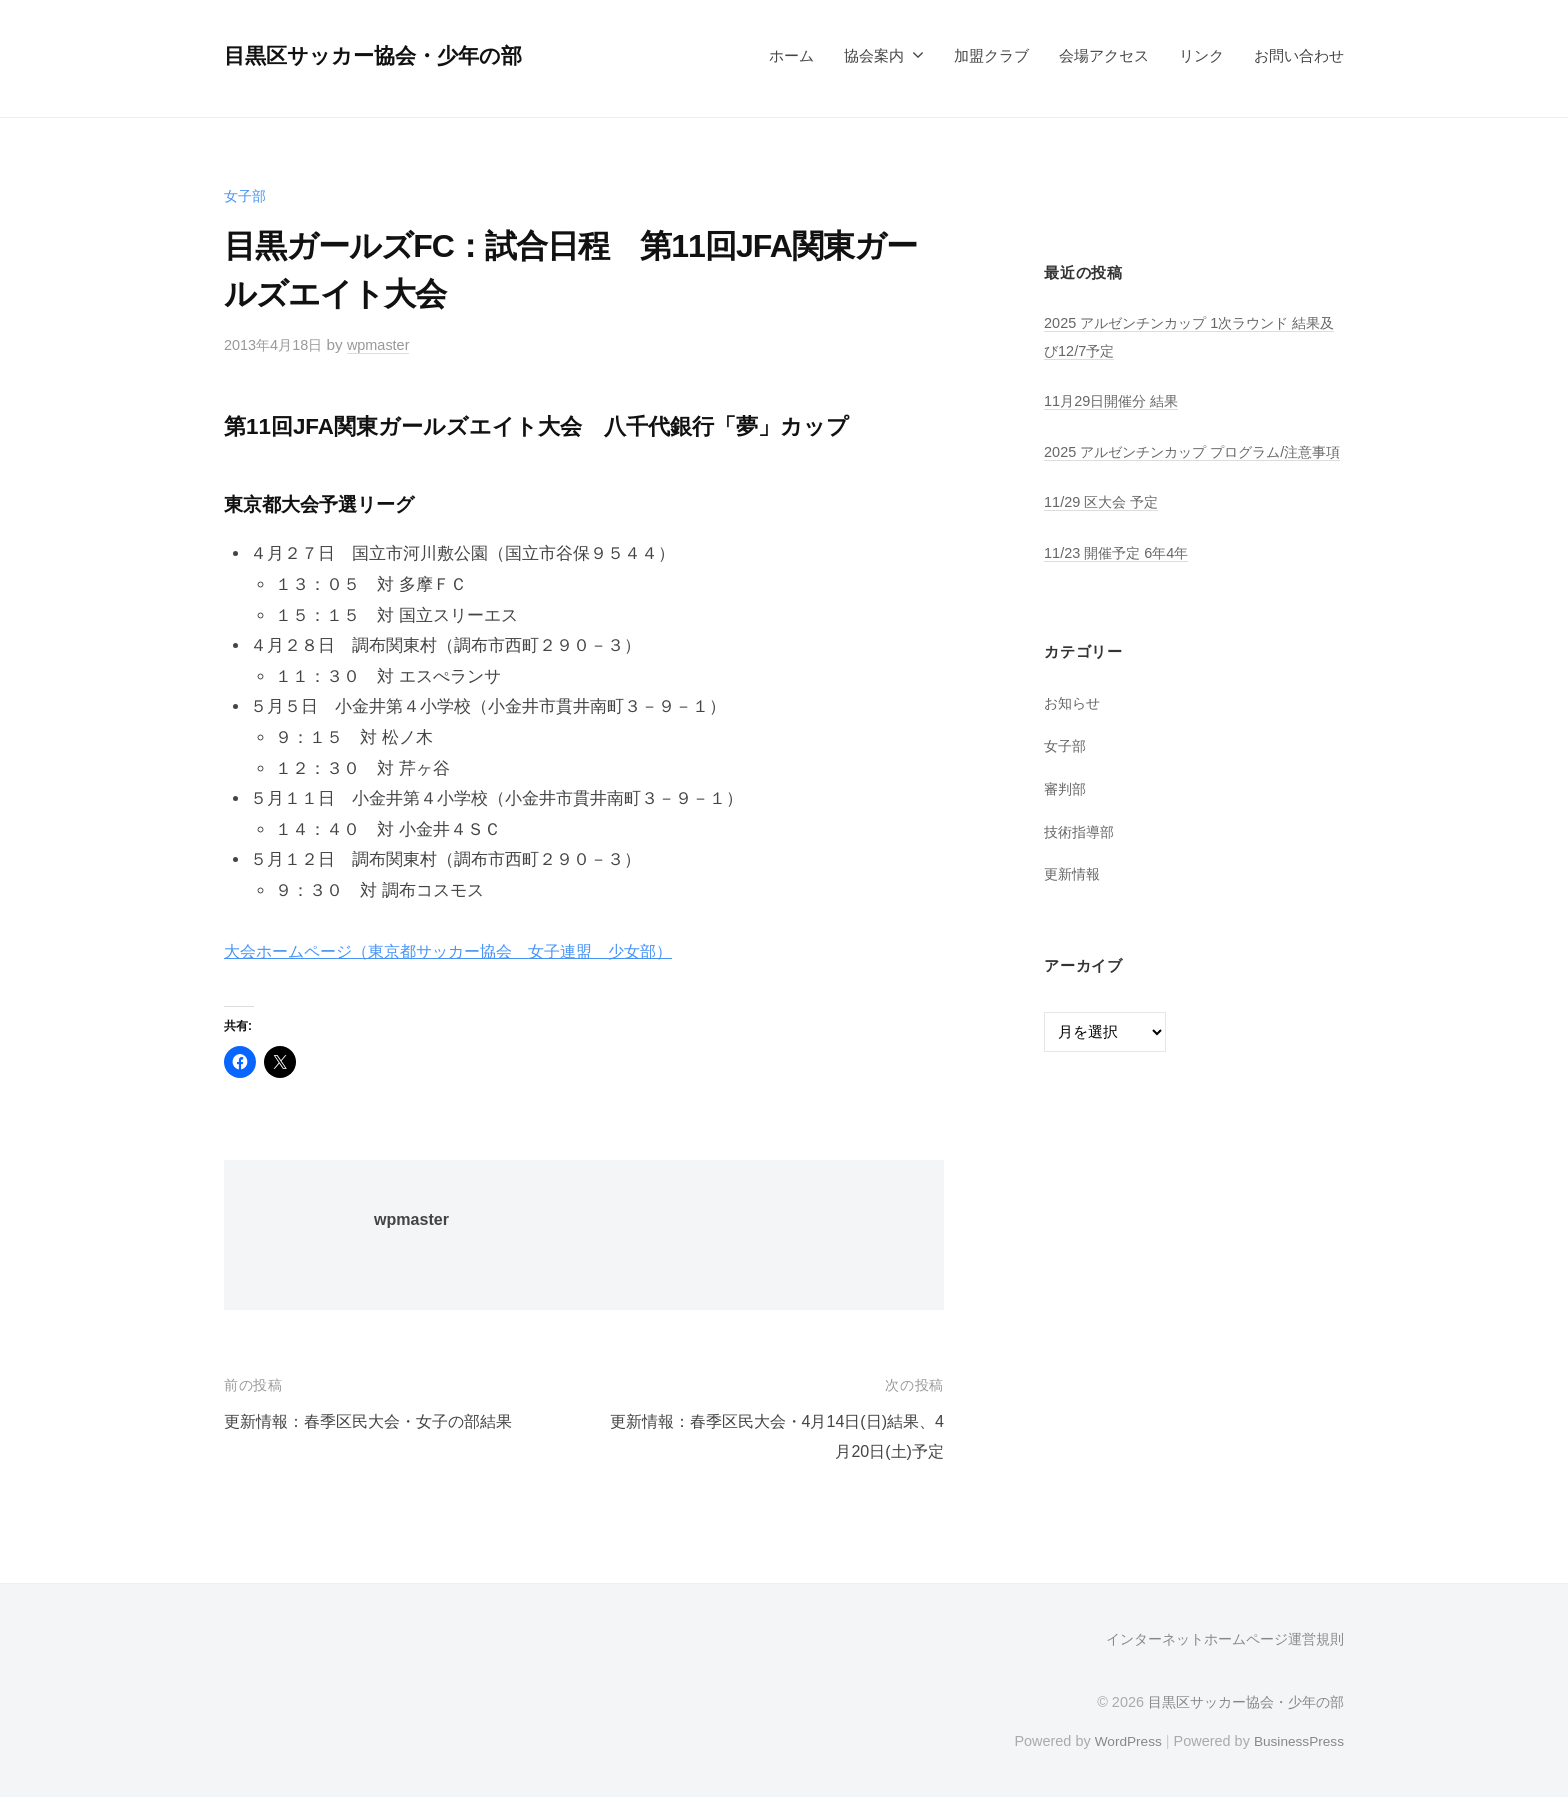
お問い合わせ (1299, 55)
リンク (1201, 55)
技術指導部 (1081, 858)
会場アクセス (1104, 55)
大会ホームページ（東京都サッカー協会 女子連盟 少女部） (462, 951)
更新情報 (1074, 901)
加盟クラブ (991, 55)
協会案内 (874, 55)
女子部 (246, 195)
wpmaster (386, 344)
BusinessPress (1297, 1739)
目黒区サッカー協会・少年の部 (380, 55)
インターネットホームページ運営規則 (1225, 1639)
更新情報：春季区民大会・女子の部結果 (377, 1421)
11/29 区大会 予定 (1105, 529)
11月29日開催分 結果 (1115, 400)
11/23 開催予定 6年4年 (1121, 579)
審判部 (1066, 815)
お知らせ (1074, 730)
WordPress (1120, 1739)
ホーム (791, 55)
